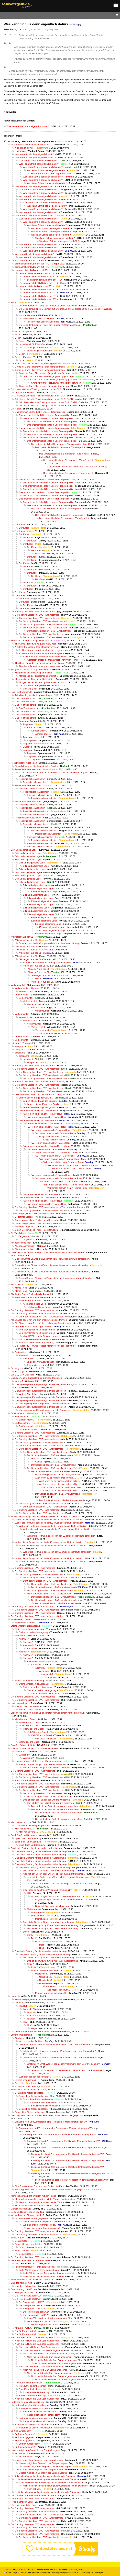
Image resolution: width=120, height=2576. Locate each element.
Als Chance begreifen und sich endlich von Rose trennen (39, 1320)
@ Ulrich (54, 30)
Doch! (34, 1938)
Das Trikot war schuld (21, 692)
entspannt (16, 1043)
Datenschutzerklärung (81, 2572)
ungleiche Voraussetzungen (40, 1362)
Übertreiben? (41, 1973)
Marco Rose (17, 1284)
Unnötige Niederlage (21, 2208)
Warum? (19, 1381)
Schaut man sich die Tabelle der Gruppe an (32, 2279)
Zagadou (23, 721)
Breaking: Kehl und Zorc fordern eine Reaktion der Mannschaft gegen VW (47, 2115)
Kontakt (36, 2572)
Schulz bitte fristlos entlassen (25, 2089)
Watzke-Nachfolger (28, 1394)
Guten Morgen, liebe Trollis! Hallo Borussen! (32, 1213)
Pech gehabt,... (34, 2489)
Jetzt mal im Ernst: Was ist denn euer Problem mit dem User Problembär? (55, 2044)
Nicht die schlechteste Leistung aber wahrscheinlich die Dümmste (43, 2476)
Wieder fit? (20, 1751)
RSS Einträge (10, 2572)
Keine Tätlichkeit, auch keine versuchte (46, 2318)
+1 (16, 1387)
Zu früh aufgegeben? (21, 2431)
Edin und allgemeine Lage (24, 850)
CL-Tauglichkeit (18, 1233)
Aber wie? (20, 1635)
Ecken (14, 302)
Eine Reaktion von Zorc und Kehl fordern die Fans (39, 2186)
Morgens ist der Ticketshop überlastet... (30, 669)
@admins (19, 2038)
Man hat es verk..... (20, 1822)
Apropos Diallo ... (35, 727)
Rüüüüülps (20, 151)
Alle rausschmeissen (21, 1242)
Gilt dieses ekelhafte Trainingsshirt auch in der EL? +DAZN (44, 399)
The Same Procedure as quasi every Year (31, 640)
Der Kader (16, 408)
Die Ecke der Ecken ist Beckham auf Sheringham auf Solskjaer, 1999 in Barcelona (59, 309)
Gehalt (34, 1458)
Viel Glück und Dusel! (25, 1719)
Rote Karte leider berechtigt (28, 2382)
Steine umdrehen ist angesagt (25, 1626)
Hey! (25, 2022)
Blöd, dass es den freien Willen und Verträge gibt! (47, 1890)
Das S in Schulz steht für (23, 1745)
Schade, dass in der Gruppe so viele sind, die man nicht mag (49, 943)
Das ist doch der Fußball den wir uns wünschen (46, 1799)
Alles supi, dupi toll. (24, 1226)
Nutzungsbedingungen (61, 2572)
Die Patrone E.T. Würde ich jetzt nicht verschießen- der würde (45, 1346)
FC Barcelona (21, 2453)
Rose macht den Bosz (21, 2502)
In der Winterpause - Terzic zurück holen (31, 2260)
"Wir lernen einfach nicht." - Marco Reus (34, 1094)
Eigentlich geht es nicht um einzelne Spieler (36, 766)
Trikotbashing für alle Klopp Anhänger (33, 695)
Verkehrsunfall (18, 985)
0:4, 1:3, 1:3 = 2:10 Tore (22, 1374)
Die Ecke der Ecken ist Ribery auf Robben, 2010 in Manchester (46, 305)
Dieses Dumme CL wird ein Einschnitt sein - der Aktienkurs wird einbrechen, (48, 1252)
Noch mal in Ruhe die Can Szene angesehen (33, 2337)
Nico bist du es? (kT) (25, 148)
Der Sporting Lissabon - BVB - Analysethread (30, 141)
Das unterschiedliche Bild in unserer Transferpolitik (40, 412)
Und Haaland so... (20, 1703)
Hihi (29, 1893)
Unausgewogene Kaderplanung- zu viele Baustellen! (36, 1378)
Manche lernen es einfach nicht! (46, 1970)
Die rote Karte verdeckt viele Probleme (30, 2031)
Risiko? (30, 1964)
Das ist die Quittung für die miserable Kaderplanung (36, 1848)
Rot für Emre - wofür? (21, 2328)
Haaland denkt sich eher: (27, 1706)
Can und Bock (26, 685)
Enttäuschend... (18, 1413)
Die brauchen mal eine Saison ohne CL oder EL (34, 2495)
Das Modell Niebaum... (58, 1990)
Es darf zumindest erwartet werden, (32, 1339)
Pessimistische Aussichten (24, 763)
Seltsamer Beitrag (23, 1217)
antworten (11, 112)
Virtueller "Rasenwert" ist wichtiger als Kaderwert (47, 962)
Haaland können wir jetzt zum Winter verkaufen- (34, 1748)
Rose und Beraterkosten (27, 1780)
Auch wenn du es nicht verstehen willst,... (55, 1477)
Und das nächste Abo (21, 2283)
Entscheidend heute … (22, 1619)
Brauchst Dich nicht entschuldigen (52, 1906)
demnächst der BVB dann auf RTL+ (28, 260)
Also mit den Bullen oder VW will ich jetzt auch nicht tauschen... (54, 1874)
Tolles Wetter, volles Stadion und (39, 318)
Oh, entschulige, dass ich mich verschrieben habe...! (57, 1896)
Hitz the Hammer (27, 315)
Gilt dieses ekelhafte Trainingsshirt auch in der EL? (36, 389)
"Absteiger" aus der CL (22, 937)
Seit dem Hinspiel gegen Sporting (27, 2212)
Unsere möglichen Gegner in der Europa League (35, 2450)
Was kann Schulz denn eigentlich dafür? (30, 144)
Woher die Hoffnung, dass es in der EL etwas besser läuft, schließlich (45, 1516)
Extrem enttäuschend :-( (23, 2035)
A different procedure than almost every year (37, 647)
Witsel (38, 978)
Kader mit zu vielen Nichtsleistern (27, 2402)
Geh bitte (19, 2083)
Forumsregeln (97, 2572)
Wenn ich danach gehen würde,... (35, 2076)
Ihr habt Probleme (23, 392)
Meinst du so (33, 1909)
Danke (26, 1931)
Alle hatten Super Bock (22, 1294)
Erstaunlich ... (21, 1352)
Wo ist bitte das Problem (31, 2041)
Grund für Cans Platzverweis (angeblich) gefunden (36, 363)
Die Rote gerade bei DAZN (24, 2292)
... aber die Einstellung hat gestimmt (32, 1825)
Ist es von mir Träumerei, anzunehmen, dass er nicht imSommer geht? (53, 772)
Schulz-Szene (18, 2237)
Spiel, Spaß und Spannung (24, 1835)
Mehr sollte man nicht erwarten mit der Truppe (33, 2196)
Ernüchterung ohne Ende (23, 2289)
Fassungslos (17, 1368)
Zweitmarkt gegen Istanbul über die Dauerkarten (38, 1999)
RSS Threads (25, 2572)
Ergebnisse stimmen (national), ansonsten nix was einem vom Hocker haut (47, 1713)
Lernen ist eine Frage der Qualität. (36, 1097)
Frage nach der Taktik (50, 1136)
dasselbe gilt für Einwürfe (31, 344)
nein (17, 2263)
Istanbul (15, 1996)
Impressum (45, 2572)
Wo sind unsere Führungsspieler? (27, 2215)
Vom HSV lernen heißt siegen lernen (33, 1326)
